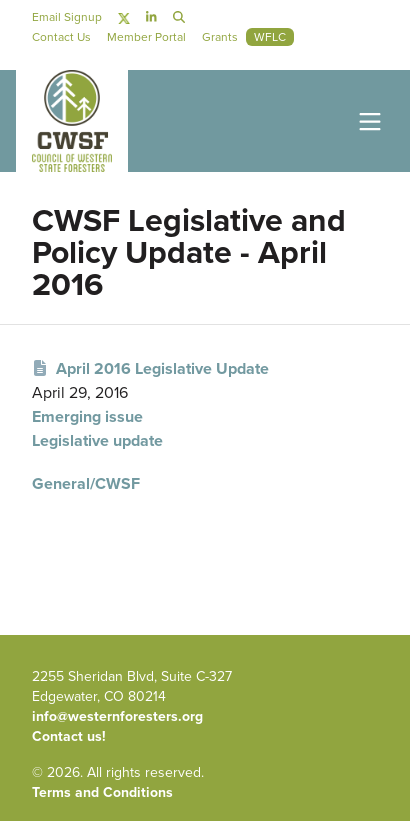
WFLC (270, 37)
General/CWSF (86, 483)
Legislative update (97, 440)
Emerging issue (87, 416)
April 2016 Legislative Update (150, 368)
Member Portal (146, 37)
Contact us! (69, 736)
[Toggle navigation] (366, 120)
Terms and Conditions (102, 792)
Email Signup (67, 17)
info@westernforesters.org (117, 716)
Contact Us (61, 37)
